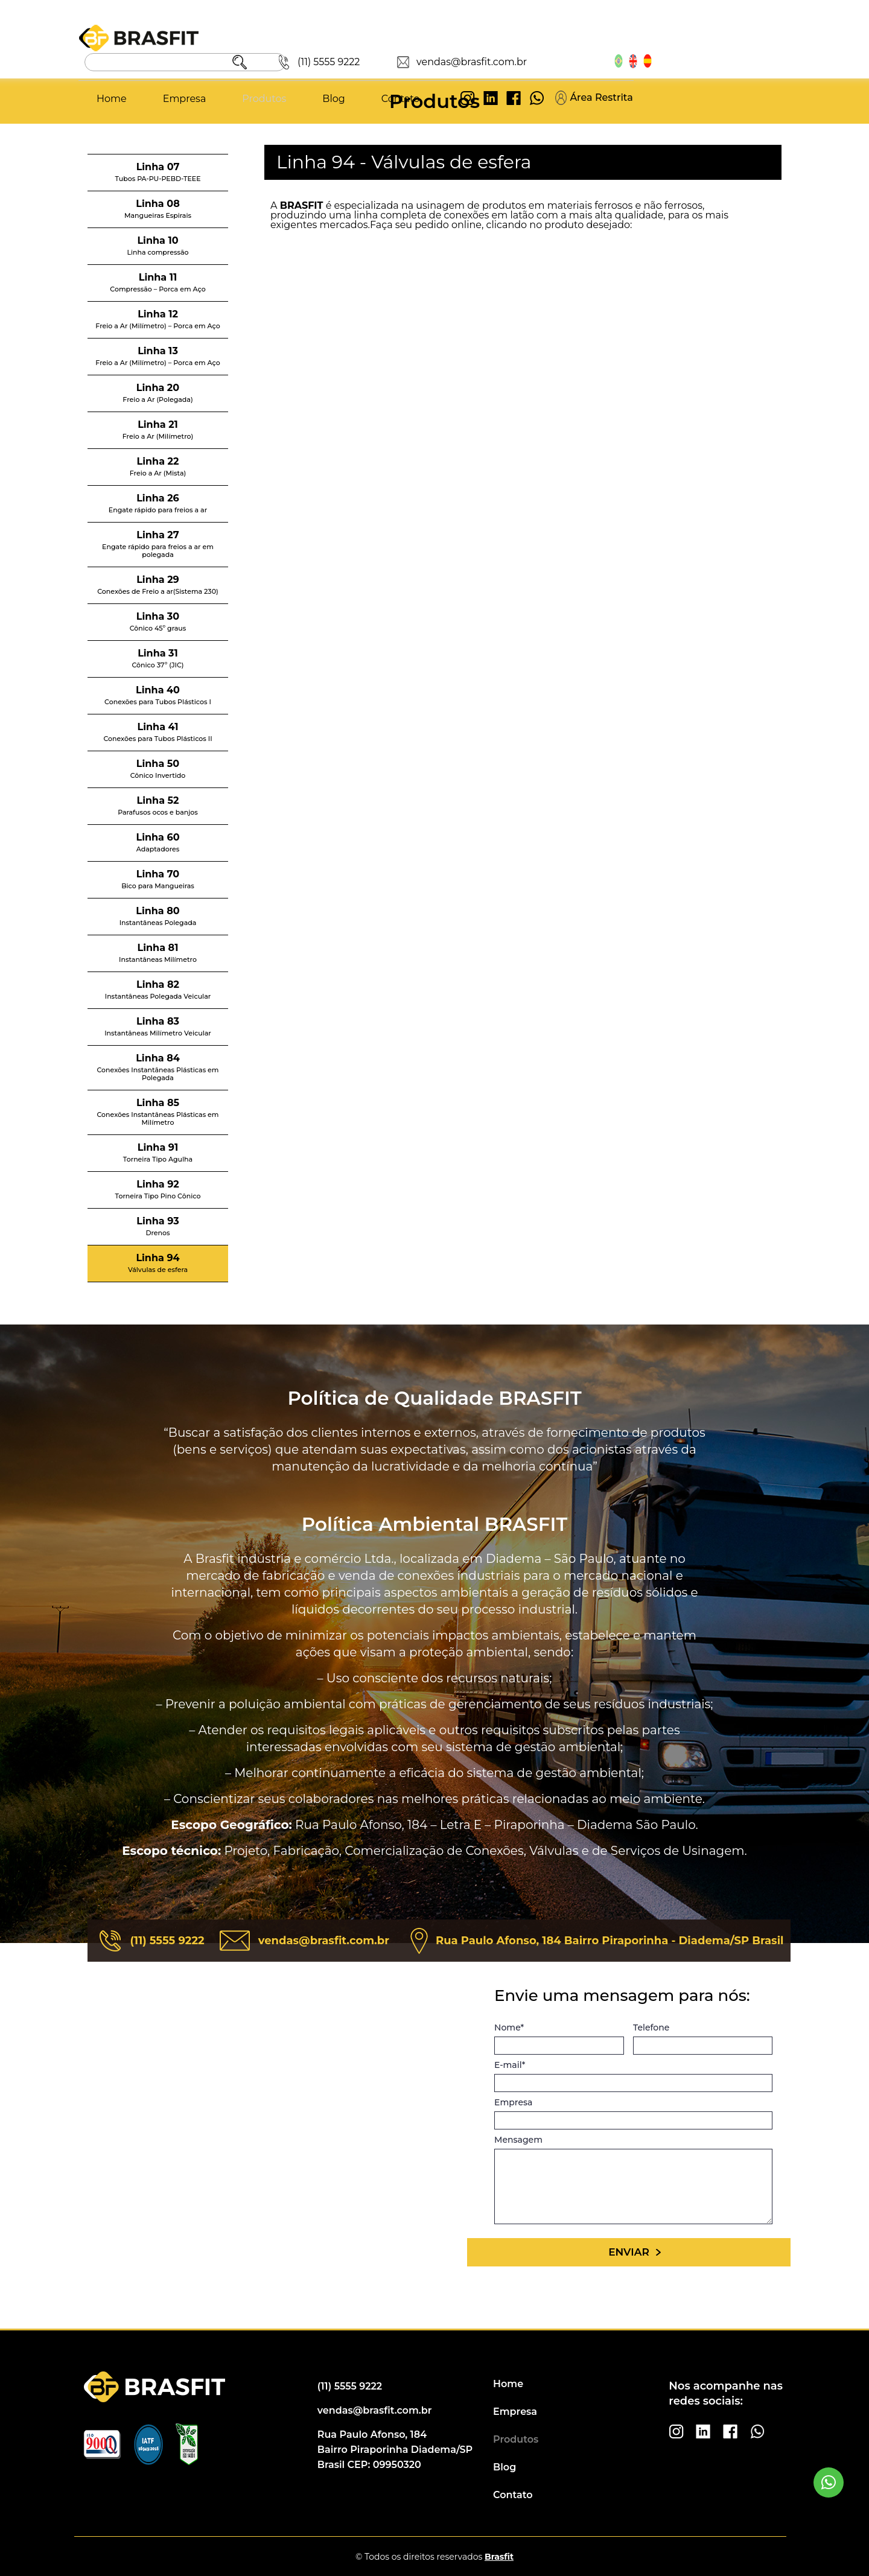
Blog (490, 60)
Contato (557, 60)
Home (268, 60)
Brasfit (499, 2556)
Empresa (341, 60)
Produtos (421, 60)
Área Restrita (750, 59)
